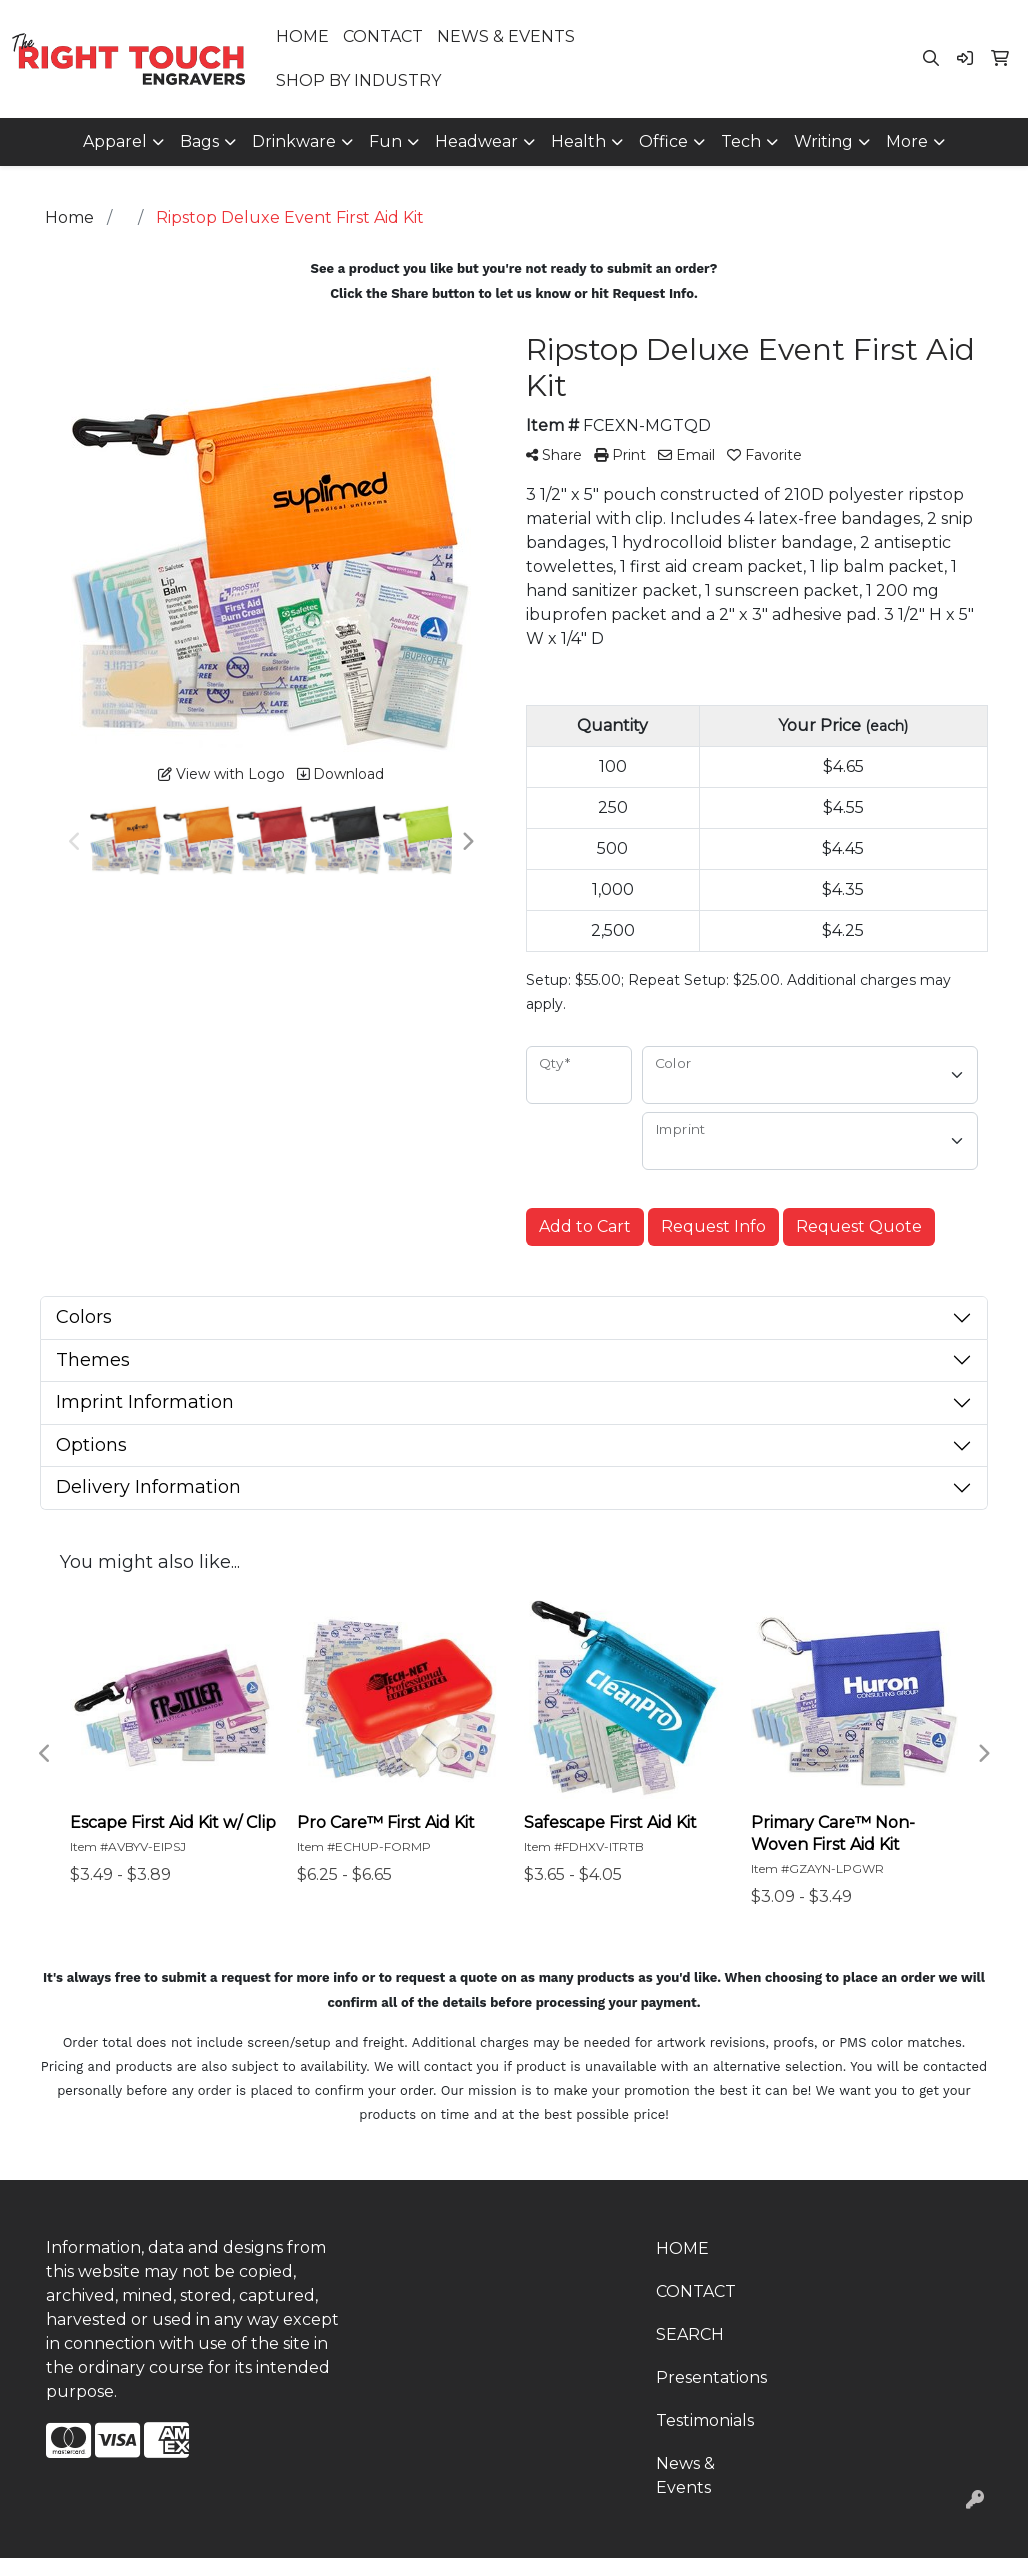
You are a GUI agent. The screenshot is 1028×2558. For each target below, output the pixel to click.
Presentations (711, 2377)
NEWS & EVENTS (506, 36)
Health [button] (578, 141)
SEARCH (690, 2334)
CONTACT (383, 36)
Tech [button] (741, 141)
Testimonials (705, 2420)
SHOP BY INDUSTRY (358, 80)
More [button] (907, 141)
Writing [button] (823, 141)
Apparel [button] (115, 141)
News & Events (685, 2475)
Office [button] (663, 141)
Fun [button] (385, 141)
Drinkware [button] (294, 141)
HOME (302, 36)
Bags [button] (199, 141)
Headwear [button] (476, 141)
